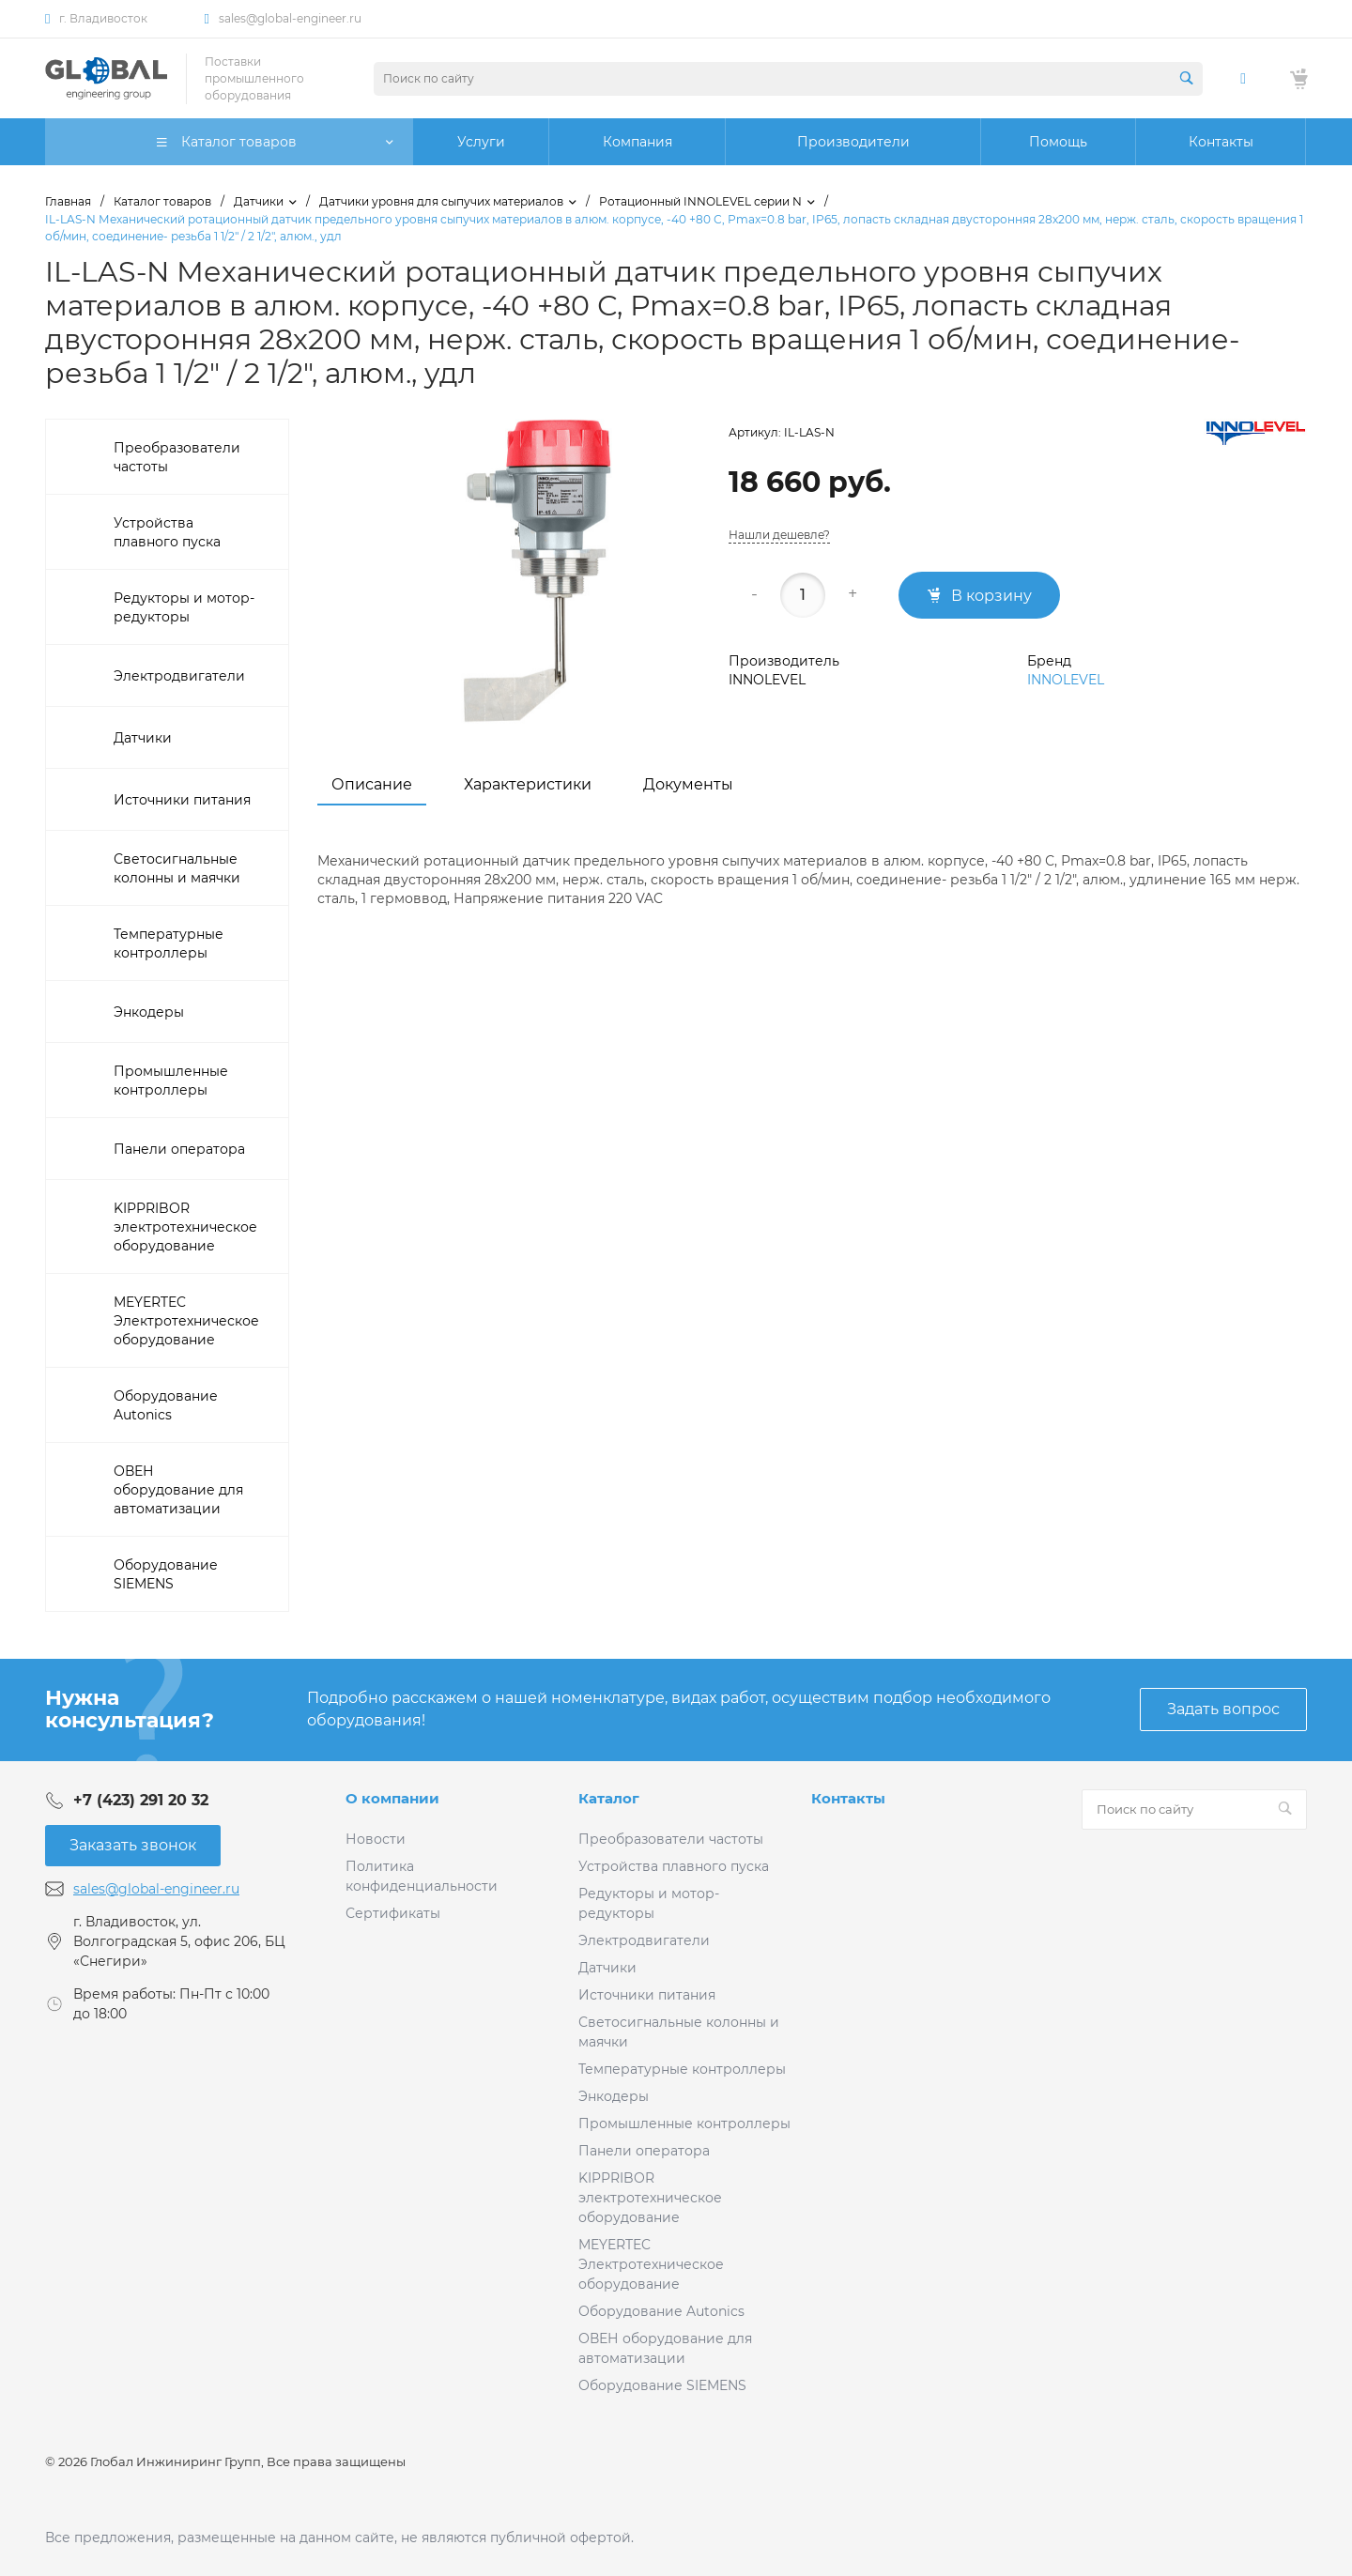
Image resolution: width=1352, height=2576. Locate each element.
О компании (392, 1798)
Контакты (848, 1798)
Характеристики (528, 784)
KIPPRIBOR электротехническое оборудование (650, 2198)
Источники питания (646, 1994)
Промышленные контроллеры (684, 2123)
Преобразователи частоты (670, 1839)
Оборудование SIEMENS (662, 2385)
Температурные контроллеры (682, 2069)
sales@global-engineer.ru (290, 18)
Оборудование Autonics (661, 2311)
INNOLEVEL (1065, 679)
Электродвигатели (644, 1940)
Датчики (607, 1967)
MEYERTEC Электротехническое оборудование (651, 2264)
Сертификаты (393, 1913)
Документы (688, 784)
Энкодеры (613, 2096)
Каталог (608, 1798)
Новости (376, 1839)
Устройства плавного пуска (673, 1866)
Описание (371, 784)
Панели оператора (644, 2150)
